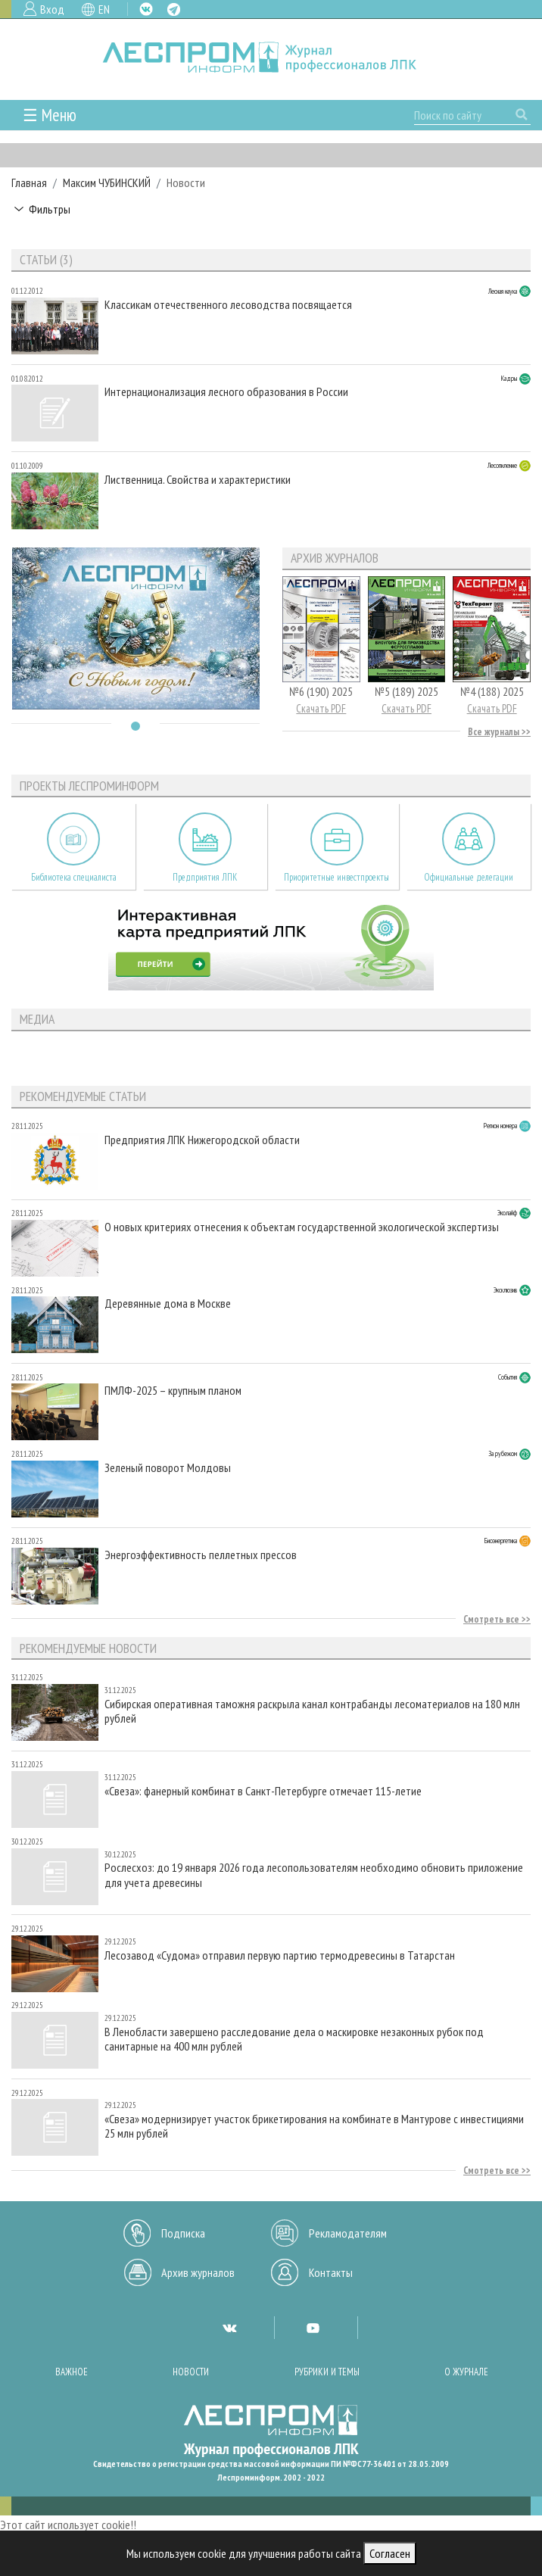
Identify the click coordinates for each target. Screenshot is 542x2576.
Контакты (331, 2272)
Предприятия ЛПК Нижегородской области (202, 1140)
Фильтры (49, 209)
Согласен (389, 2553)
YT (312, 2327)
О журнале (466, 2371)
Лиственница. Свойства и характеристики (197, 479)
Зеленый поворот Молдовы (167, 1468)
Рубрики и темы (327, 2371)
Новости (191, 2371)
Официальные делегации (468, 877)
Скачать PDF (321, 708)
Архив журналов (198, 2272)
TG (173, 9)
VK (146, 9)
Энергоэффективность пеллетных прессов (200, 1555)
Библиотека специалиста (74, 877)
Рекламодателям (348, 2233)
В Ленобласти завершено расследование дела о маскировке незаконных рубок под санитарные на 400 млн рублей (294, 2039)
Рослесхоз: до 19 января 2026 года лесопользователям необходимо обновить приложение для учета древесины (313, 1874)
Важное (71, 2371)
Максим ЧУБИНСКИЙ (107, 182)
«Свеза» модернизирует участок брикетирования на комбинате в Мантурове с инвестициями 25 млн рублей (314, 2126)
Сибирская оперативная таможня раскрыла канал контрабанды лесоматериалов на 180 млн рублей (312, 1711)
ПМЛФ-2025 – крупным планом (172, 1390)
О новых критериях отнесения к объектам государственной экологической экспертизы (301, 1227)
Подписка (183, 2233)
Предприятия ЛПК (205, 877)
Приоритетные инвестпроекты (336, 877)
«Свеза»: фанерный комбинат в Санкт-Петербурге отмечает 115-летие (263, 1791)
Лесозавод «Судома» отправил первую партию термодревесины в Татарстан (279, 1955)
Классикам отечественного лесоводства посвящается (228, 305)
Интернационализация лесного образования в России (226, 392)
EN (104, 9)
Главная (29, 182)
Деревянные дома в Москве (167, 1303)
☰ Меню (49, 115)
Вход (52, 9)
